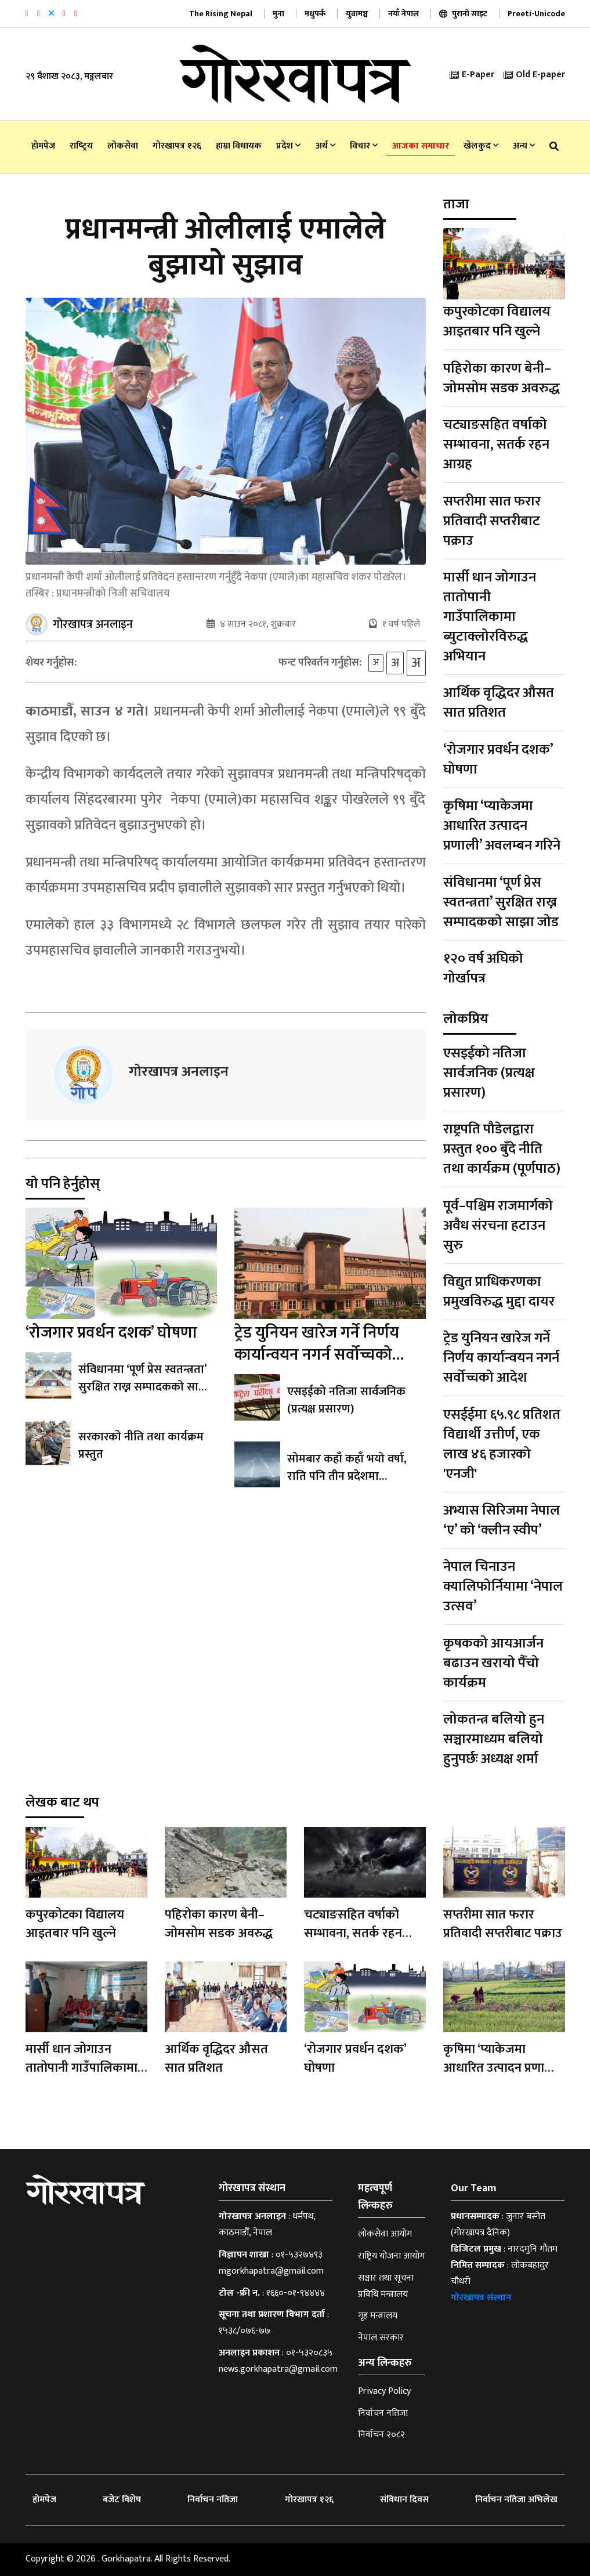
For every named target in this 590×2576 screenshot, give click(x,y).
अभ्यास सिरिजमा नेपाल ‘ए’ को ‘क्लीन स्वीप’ (501, 1520)
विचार (364, 146)
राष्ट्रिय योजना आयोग (391, 2256)
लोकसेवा (122, 146)
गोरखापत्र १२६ (177, 146)
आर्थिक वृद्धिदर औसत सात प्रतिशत (498, 702)
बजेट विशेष (122, 2500)
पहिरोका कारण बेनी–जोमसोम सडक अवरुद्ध (501, 378)
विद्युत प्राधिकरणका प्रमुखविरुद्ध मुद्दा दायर (499, 1291)
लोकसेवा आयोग (385, 2234)
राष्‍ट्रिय (81, 146)
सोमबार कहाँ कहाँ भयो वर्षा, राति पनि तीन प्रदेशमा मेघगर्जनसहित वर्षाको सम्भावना (354, 1479)
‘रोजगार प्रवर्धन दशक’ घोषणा (111, 1335)
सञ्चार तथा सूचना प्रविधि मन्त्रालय (386, 2286)
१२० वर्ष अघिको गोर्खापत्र (483, 968)
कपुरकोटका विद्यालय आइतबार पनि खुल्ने (497, 321)
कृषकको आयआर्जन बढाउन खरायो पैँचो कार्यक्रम (493, 1663)
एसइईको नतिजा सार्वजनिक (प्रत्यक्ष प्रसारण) (346, 1403)
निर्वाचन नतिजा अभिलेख (516, 2500)
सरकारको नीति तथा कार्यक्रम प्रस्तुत (141, 1448)
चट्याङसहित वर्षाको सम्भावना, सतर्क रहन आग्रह (496, 444)
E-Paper (472, 74)
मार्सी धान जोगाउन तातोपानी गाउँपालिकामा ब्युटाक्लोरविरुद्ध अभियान (489, 617)
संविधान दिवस (404, 2500)
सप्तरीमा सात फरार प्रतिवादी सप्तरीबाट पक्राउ (492, 521)
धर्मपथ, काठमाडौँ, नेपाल (267, 2225)
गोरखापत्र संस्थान (481, 2298)
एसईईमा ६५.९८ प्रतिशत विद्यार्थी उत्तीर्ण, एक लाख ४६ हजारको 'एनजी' (501, 1444)
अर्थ (325, 146)
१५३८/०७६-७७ (244, 2331)
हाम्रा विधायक (239, 146)
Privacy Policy (384, 2391)
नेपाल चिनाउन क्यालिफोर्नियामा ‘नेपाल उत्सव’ (503, 1586)
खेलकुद (481, 146)
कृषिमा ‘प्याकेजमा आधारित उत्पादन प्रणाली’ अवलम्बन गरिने (501, 825)
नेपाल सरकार (381, 2338)
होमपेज (43, 146)
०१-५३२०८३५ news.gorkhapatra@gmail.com (278, 2361)
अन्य (524, 146)
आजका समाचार (420, 146)
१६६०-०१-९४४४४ (295, 2293)
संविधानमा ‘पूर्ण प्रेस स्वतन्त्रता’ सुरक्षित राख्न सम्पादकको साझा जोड (144, 1390)
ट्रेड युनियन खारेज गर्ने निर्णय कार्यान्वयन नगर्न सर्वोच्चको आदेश (316, 1357)
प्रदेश (288, 146)
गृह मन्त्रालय (377, 2316)
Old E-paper (534, 74)
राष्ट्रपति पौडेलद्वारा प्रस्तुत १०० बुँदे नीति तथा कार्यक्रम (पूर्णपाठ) (501, 1149)
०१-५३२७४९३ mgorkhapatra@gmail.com (271, 2263)
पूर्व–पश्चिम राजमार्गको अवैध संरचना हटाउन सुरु (498, 1225)
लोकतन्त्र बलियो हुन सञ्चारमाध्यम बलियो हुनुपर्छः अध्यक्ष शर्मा (493, 1739)
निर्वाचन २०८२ (381, 2435)
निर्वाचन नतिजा (383, 2413)
